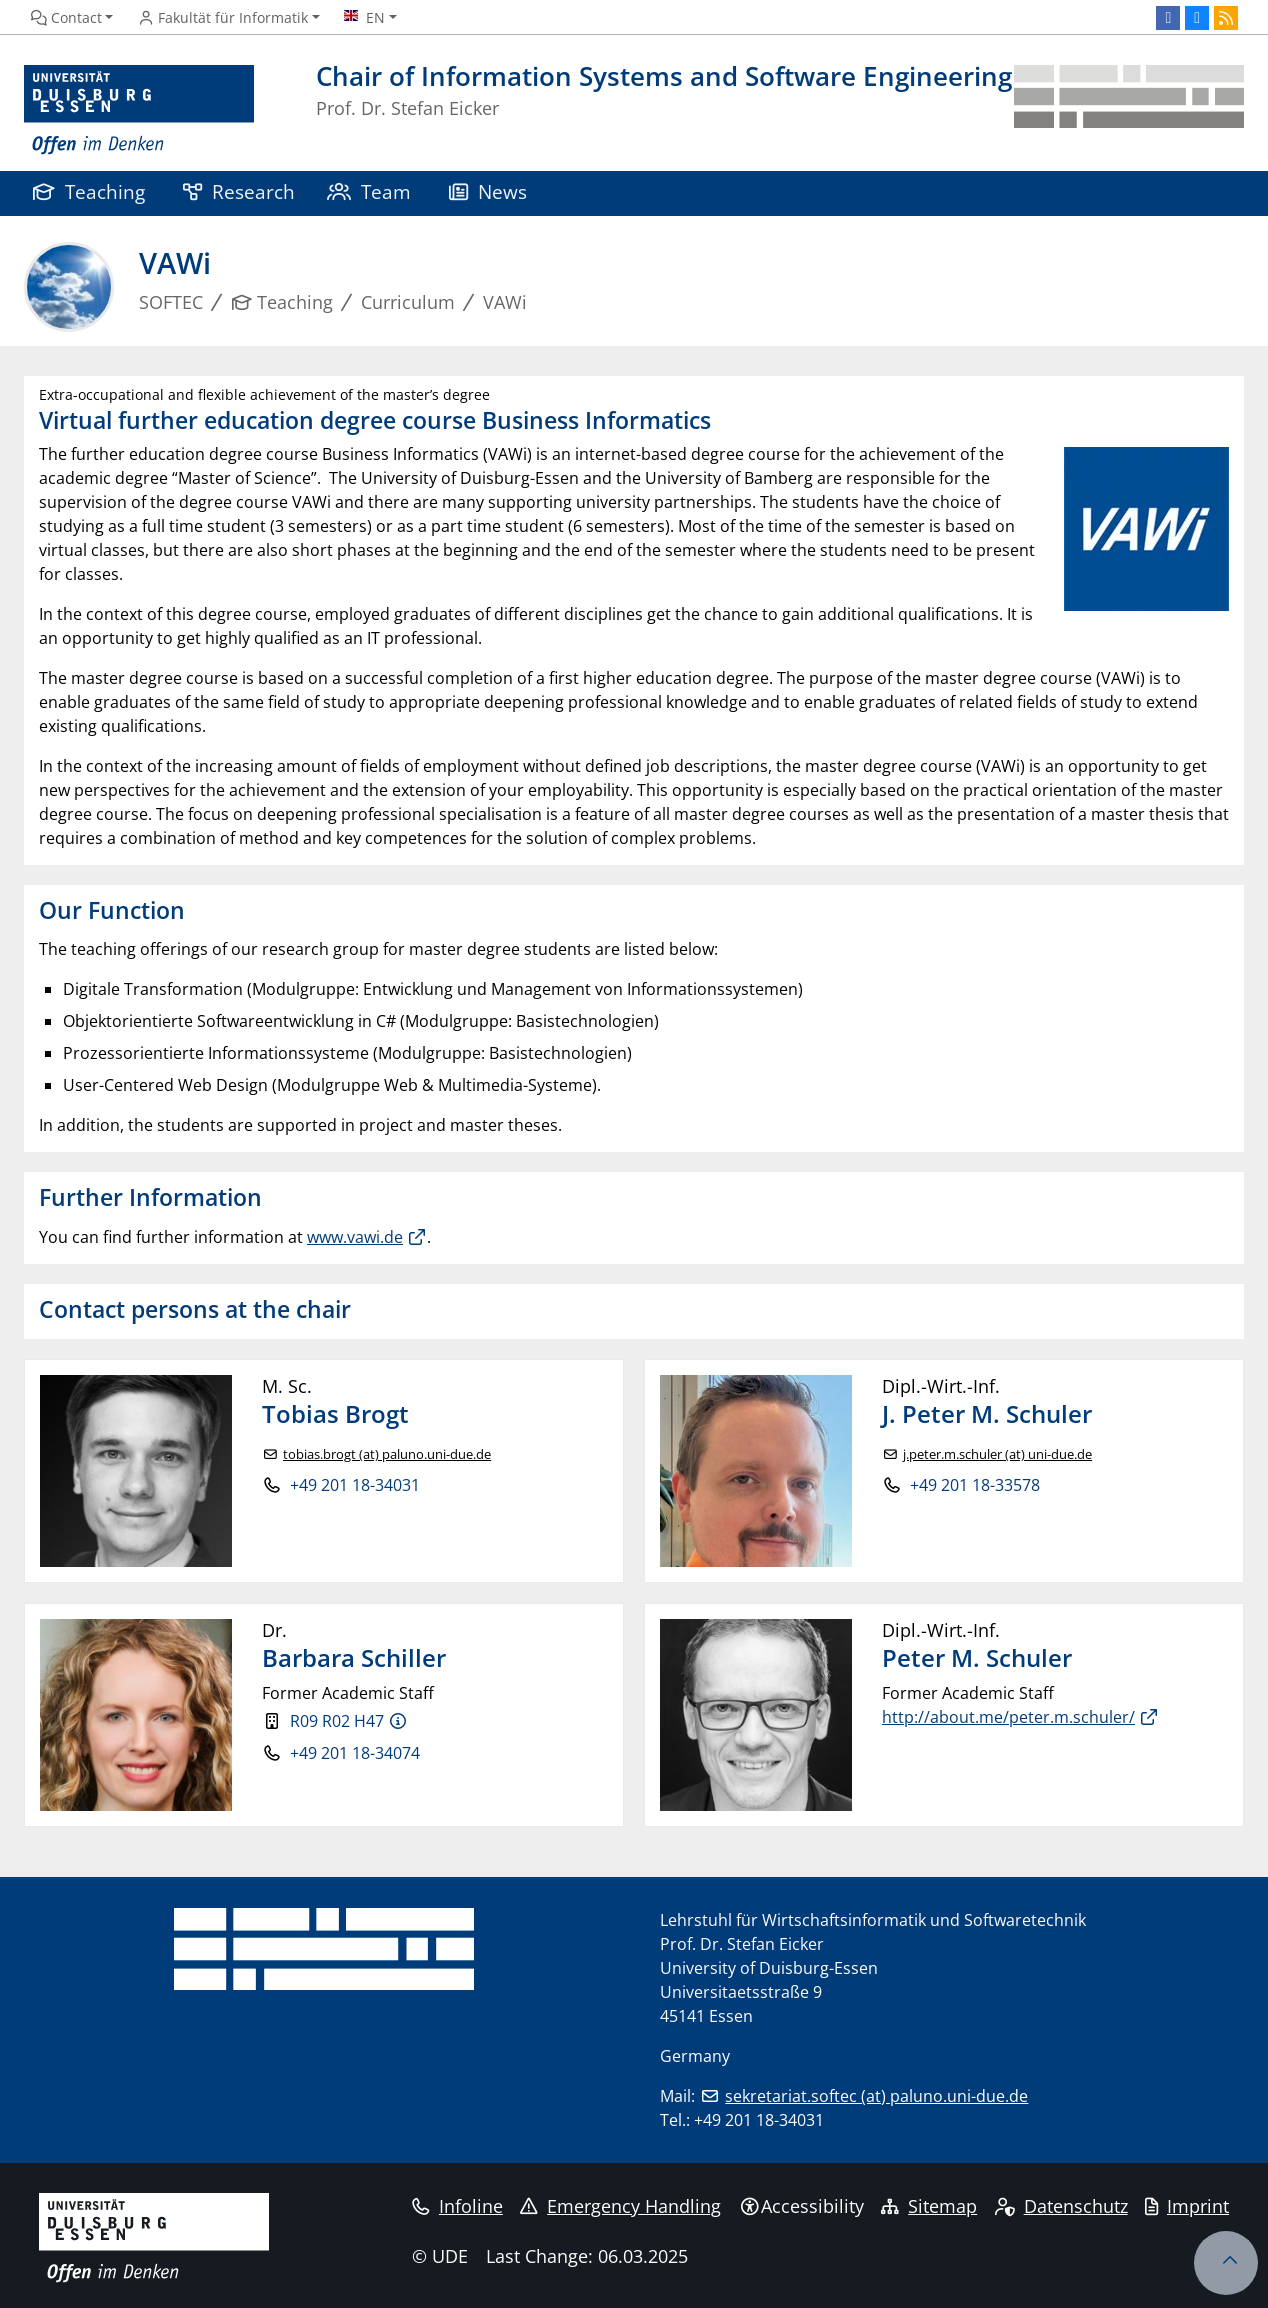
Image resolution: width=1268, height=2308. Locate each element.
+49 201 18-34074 (355, 1753)
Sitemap (929, 2206)
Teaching (89, 191)
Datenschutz (1061, 2206)
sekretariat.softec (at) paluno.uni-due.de (876, 2096)
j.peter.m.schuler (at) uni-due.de (997, 1454)
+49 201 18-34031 (355, 1485)
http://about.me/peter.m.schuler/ (1008, 1717)
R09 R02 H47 (337, 1721)
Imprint (1187, 2206)
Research (239, 191)
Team (369, 191)
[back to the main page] (1129, 110)
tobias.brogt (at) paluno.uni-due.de (387, 1454)
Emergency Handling (620, 2206)
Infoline (457, 2206)
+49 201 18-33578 (975, 1485)
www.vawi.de (355, 1237)
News (488, 191)
